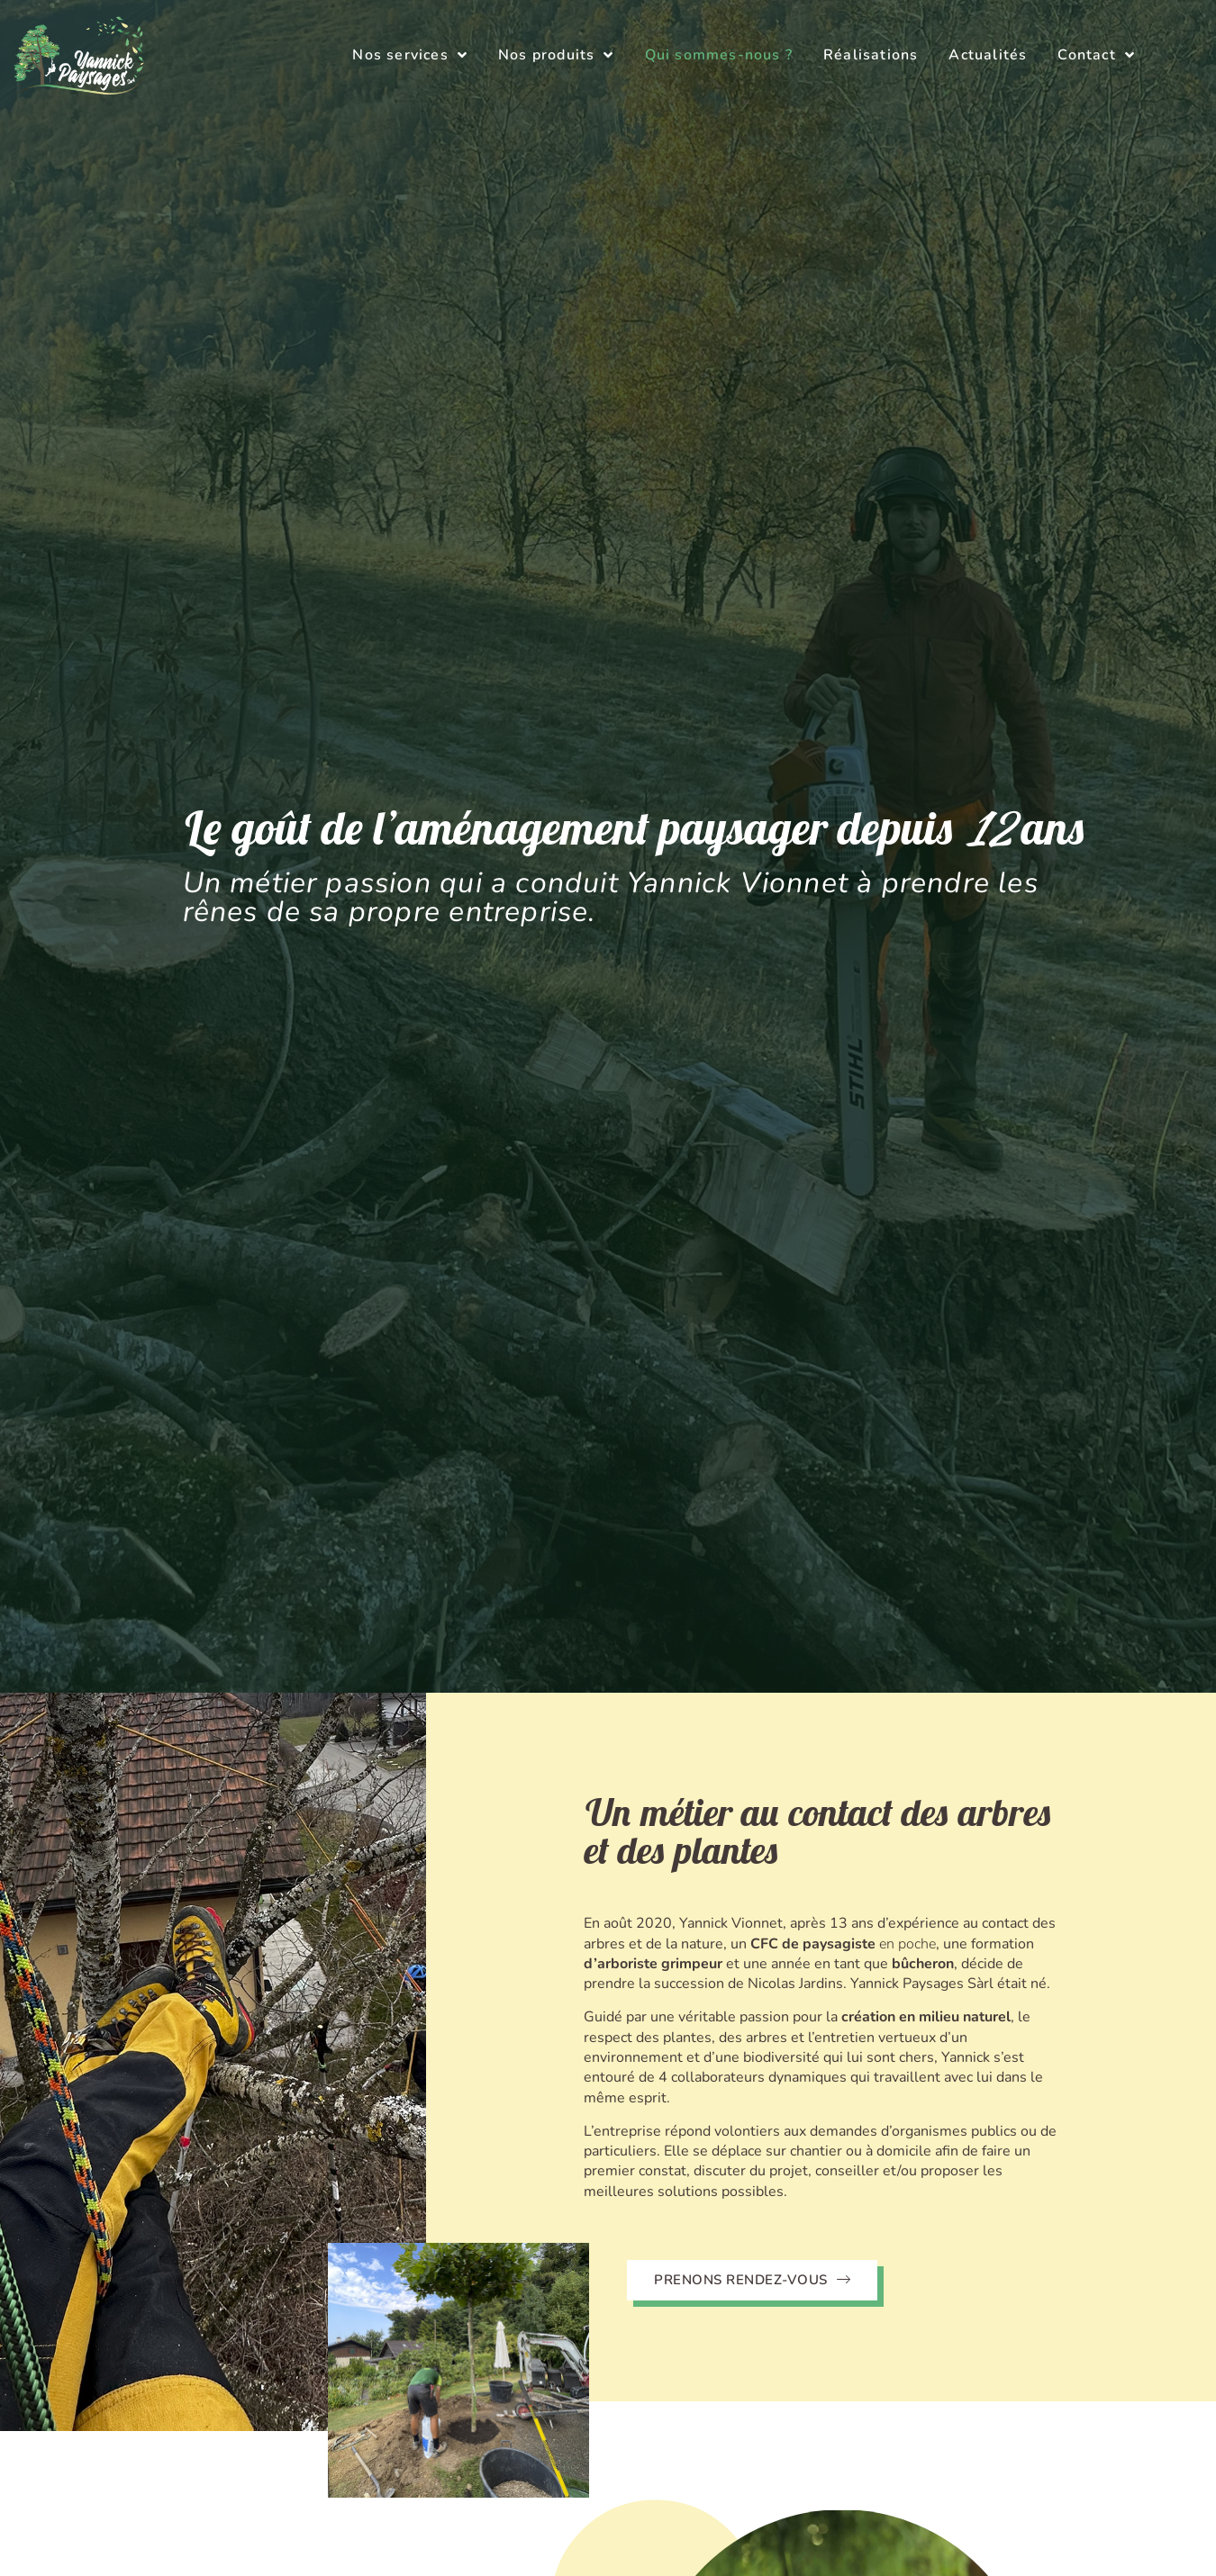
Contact (1096, 55)
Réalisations (870, 55)
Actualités (987, 55)
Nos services (409, 55)
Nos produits (556, 55)
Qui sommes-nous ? (719, 55)
